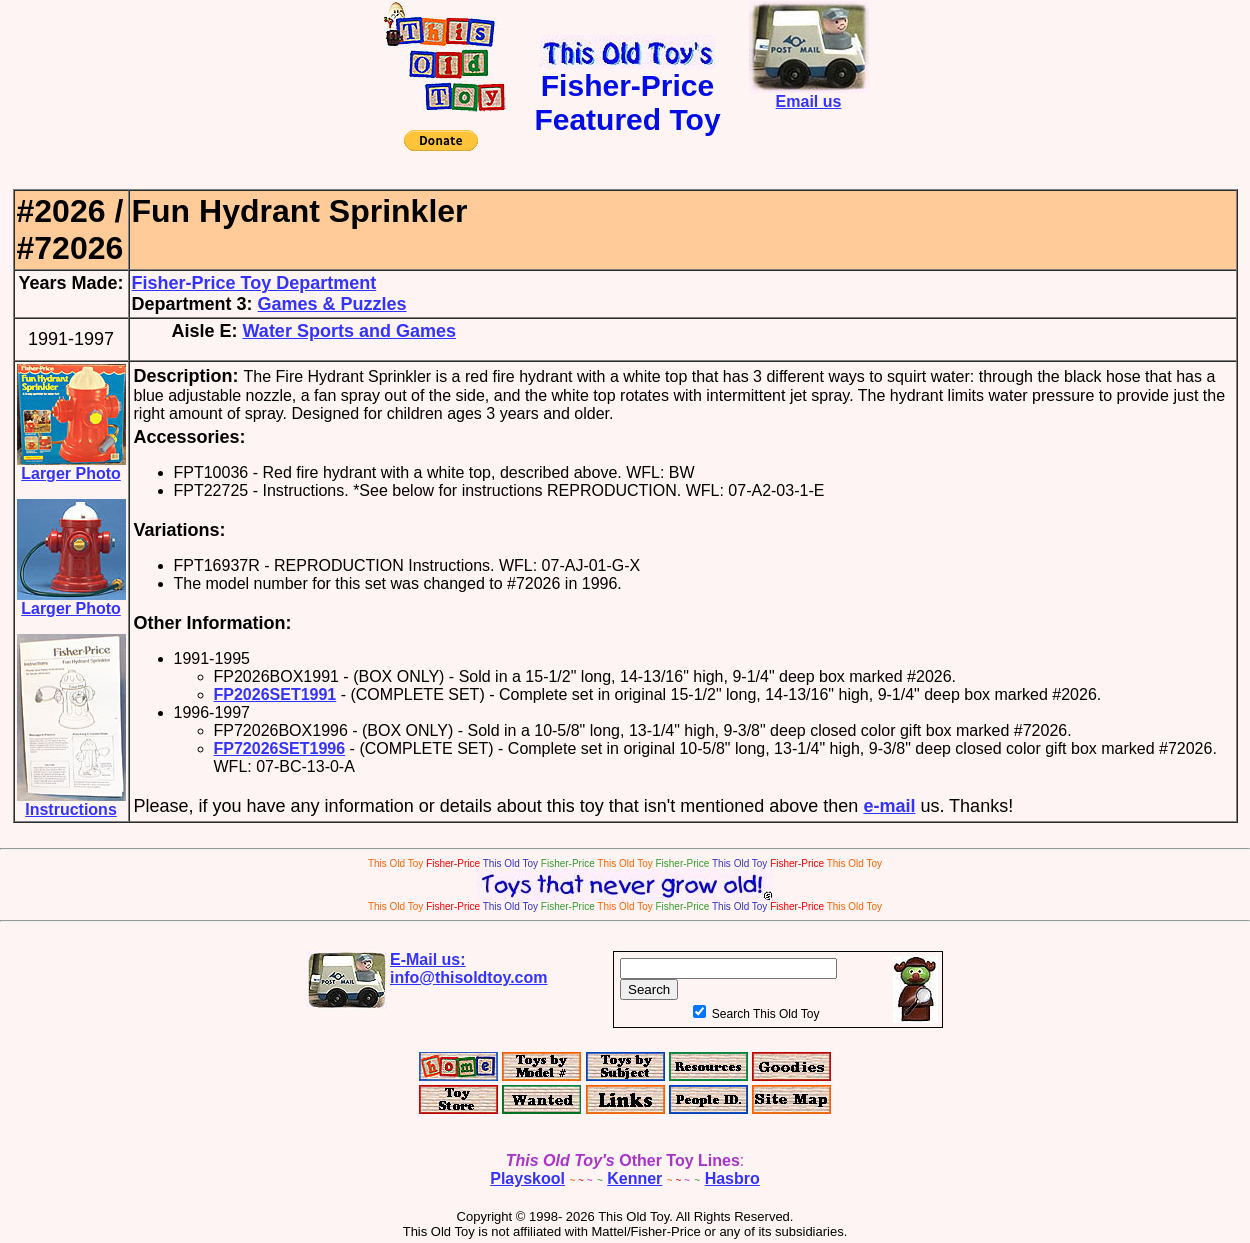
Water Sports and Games (349, 331)
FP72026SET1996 (280, 748)
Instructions (71, 802)
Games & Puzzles (332, 304)
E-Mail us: (469, 968)
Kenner (634, 1178)
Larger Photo (71, 466)
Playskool (527, 1178)
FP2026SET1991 (275, 694)
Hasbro (732, 1178)
